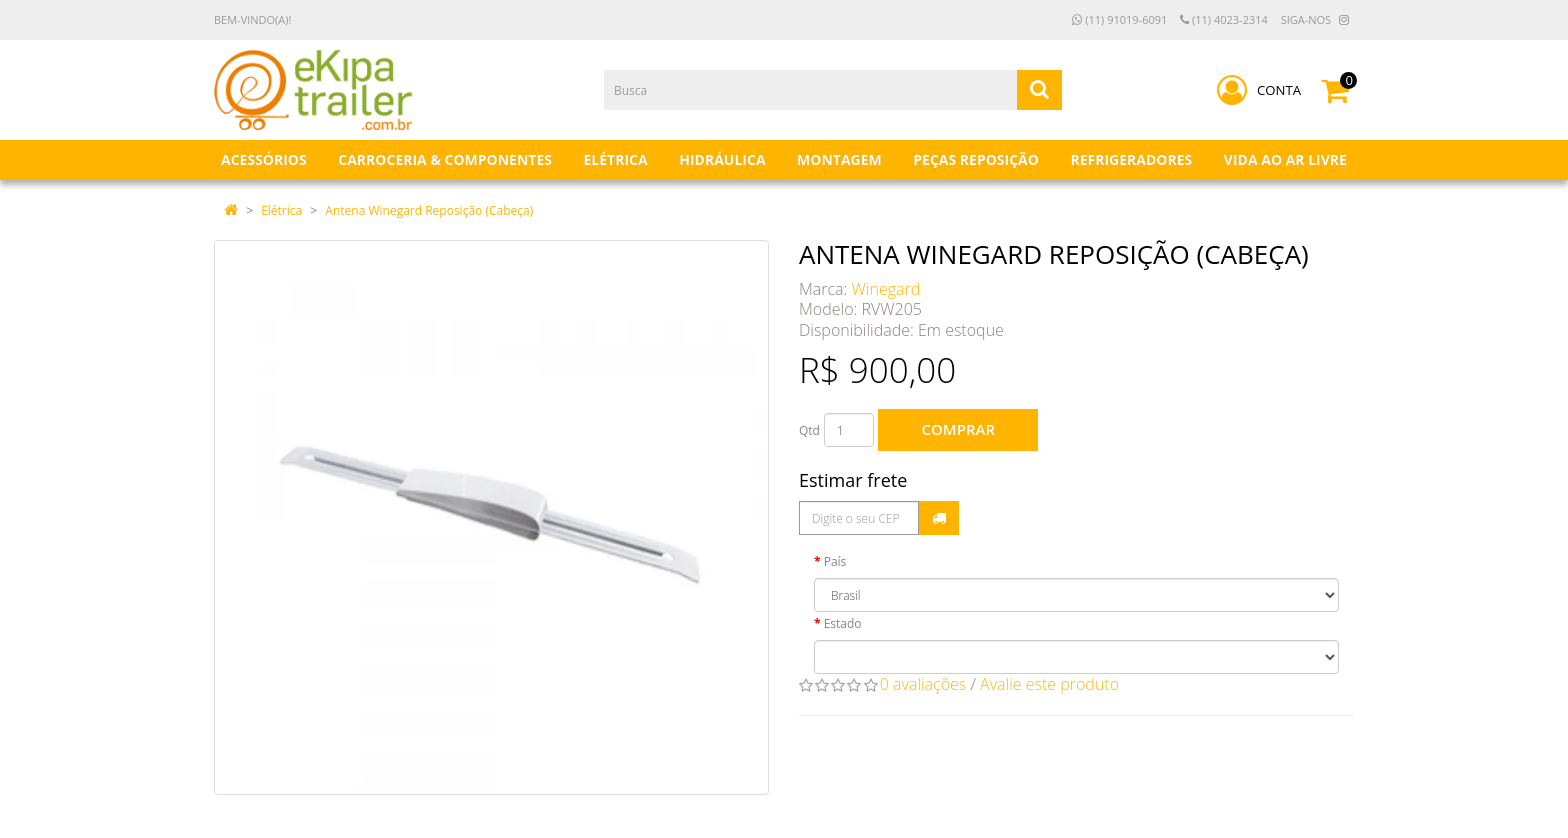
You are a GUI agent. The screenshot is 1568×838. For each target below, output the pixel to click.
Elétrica (281, 210)
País (835, 561)
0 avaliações (923, 684)
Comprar (958, 429)
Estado (843, 623)
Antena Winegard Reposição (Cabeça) (429, 210)
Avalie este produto (1049, 684)
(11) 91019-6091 (1119, 19)
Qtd (809, 430)
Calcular (939, 518)
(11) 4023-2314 (1224, 19)
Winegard (886, 289)
